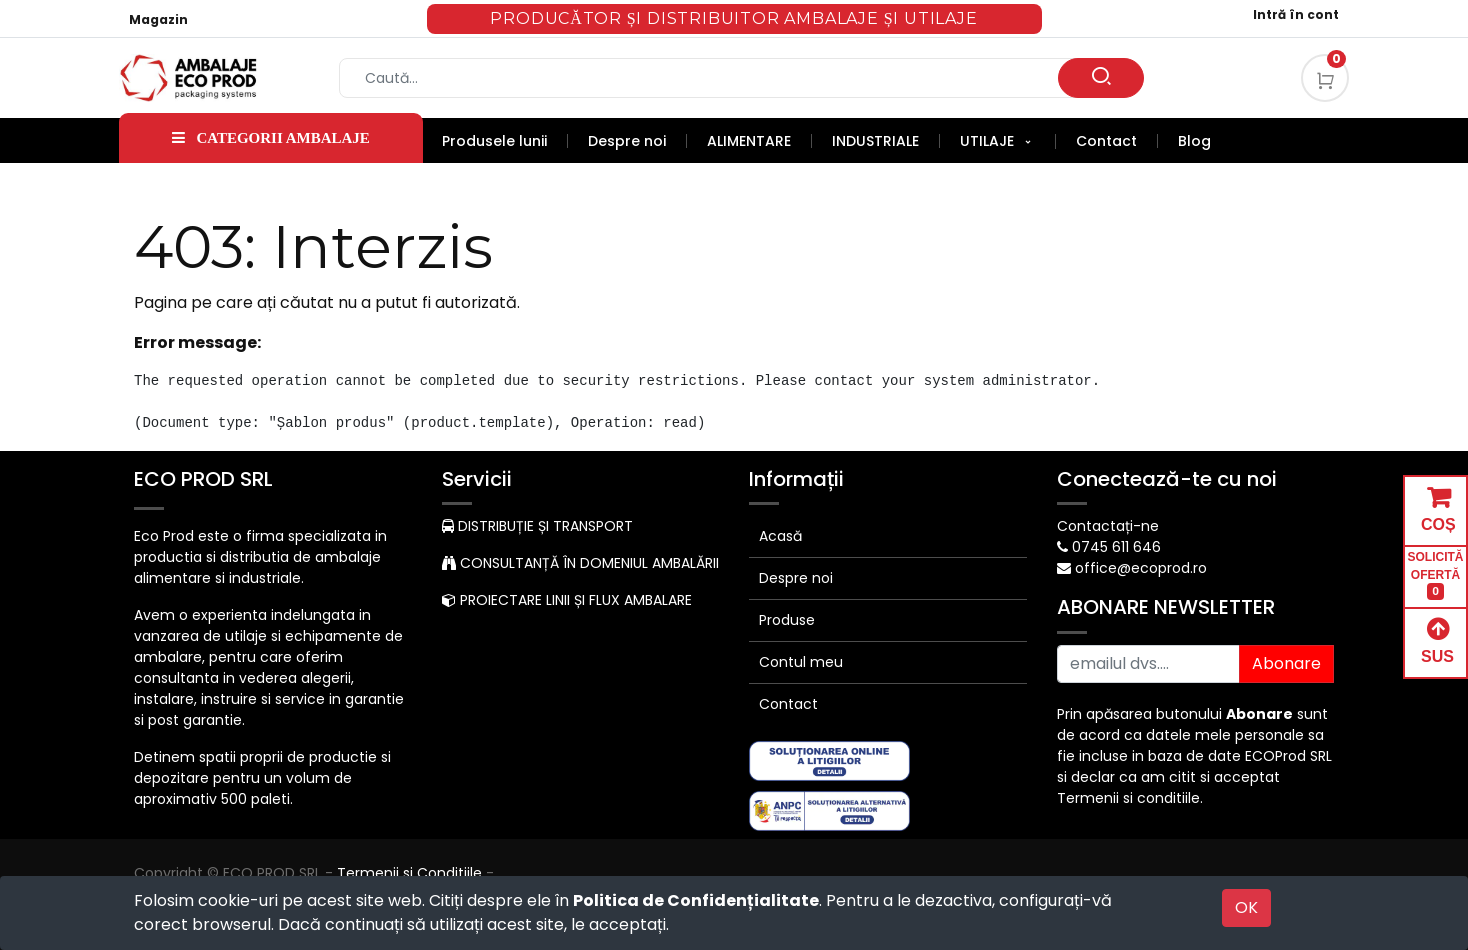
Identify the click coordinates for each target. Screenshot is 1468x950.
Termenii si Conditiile (409, 873)
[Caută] (1101, 78)
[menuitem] (505, 141)
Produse (787, 620)
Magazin (158, 19)
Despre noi (796, 578)
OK (1246, 907)
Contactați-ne (1108, 526)
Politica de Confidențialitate (696, 900)
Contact (788, 704)
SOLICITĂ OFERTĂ (1436, 575)
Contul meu (801, 662)
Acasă (780, 536)
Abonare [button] (1286, 663)
